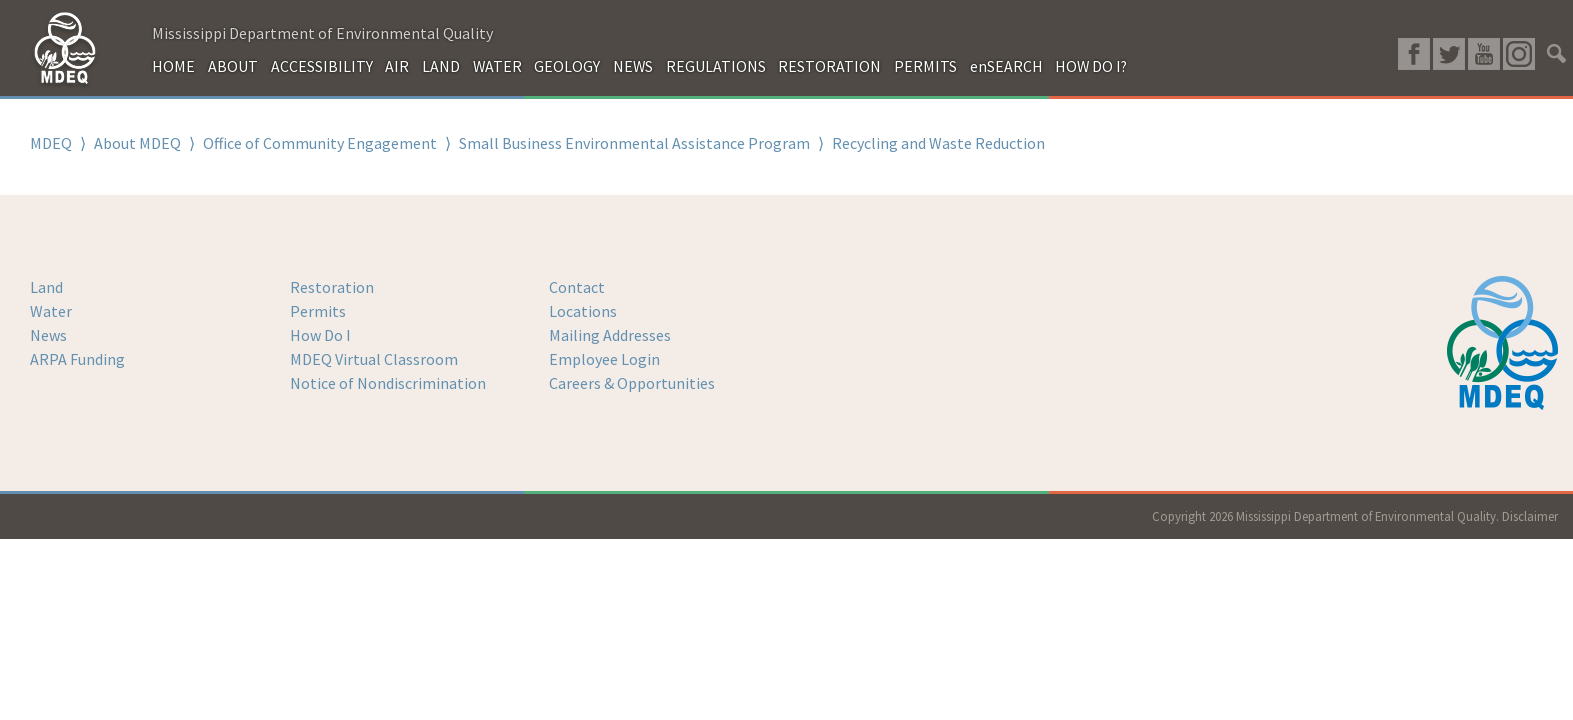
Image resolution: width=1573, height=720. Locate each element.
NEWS (633, 66)
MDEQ (51, 143)
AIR (397, 66)
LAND (441, 66)
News (48, 335)
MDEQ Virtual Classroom (374, 359)
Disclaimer (1530, 516)
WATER (497, 66)
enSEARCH (1006, 66)
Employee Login (604, 359)
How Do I (320, 335)
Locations (583, 311)
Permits (318, 311)
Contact (577, 287)
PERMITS (925, 66)
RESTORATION (829, 66)
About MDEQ (137, 143)
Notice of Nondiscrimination (388, 383)
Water (51, 311)
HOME (173, 66)
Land (46, 287)
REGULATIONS (716, 66)
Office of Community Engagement (320, 143)
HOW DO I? (1091, 66)
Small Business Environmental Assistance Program (634, 143)
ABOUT (233, 66)
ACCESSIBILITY (322, 66)
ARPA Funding (77, 359)
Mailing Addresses (610, 335)
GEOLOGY (567, 66)
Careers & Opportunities (632, 383)
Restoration (332, 287)
